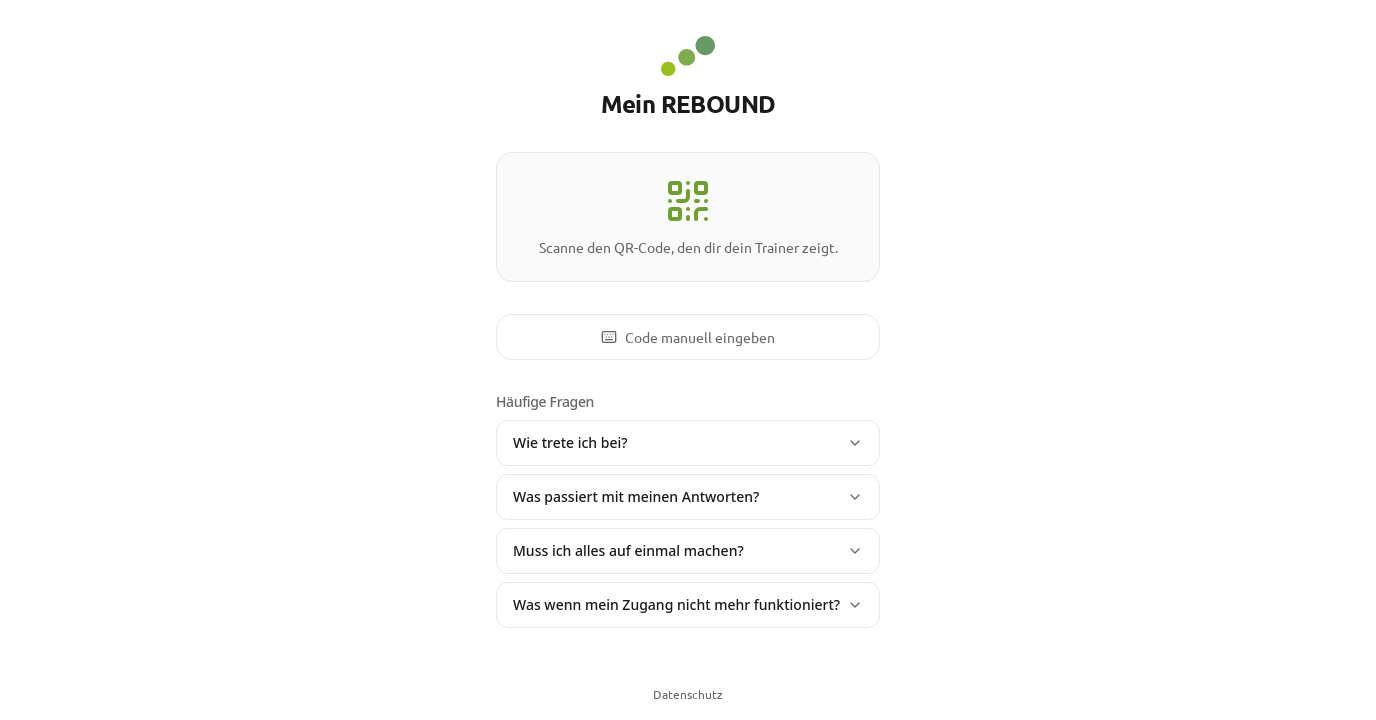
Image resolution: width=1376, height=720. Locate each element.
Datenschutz (688, 694)
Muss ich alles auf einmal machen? (688, 550)
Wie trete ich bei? (688, 442)
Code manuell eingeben (688, 337)
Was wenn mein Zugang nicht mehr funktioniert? (688, 604)
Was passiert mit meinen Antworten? (688, 496)
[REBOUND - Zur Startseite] (687, 56)
